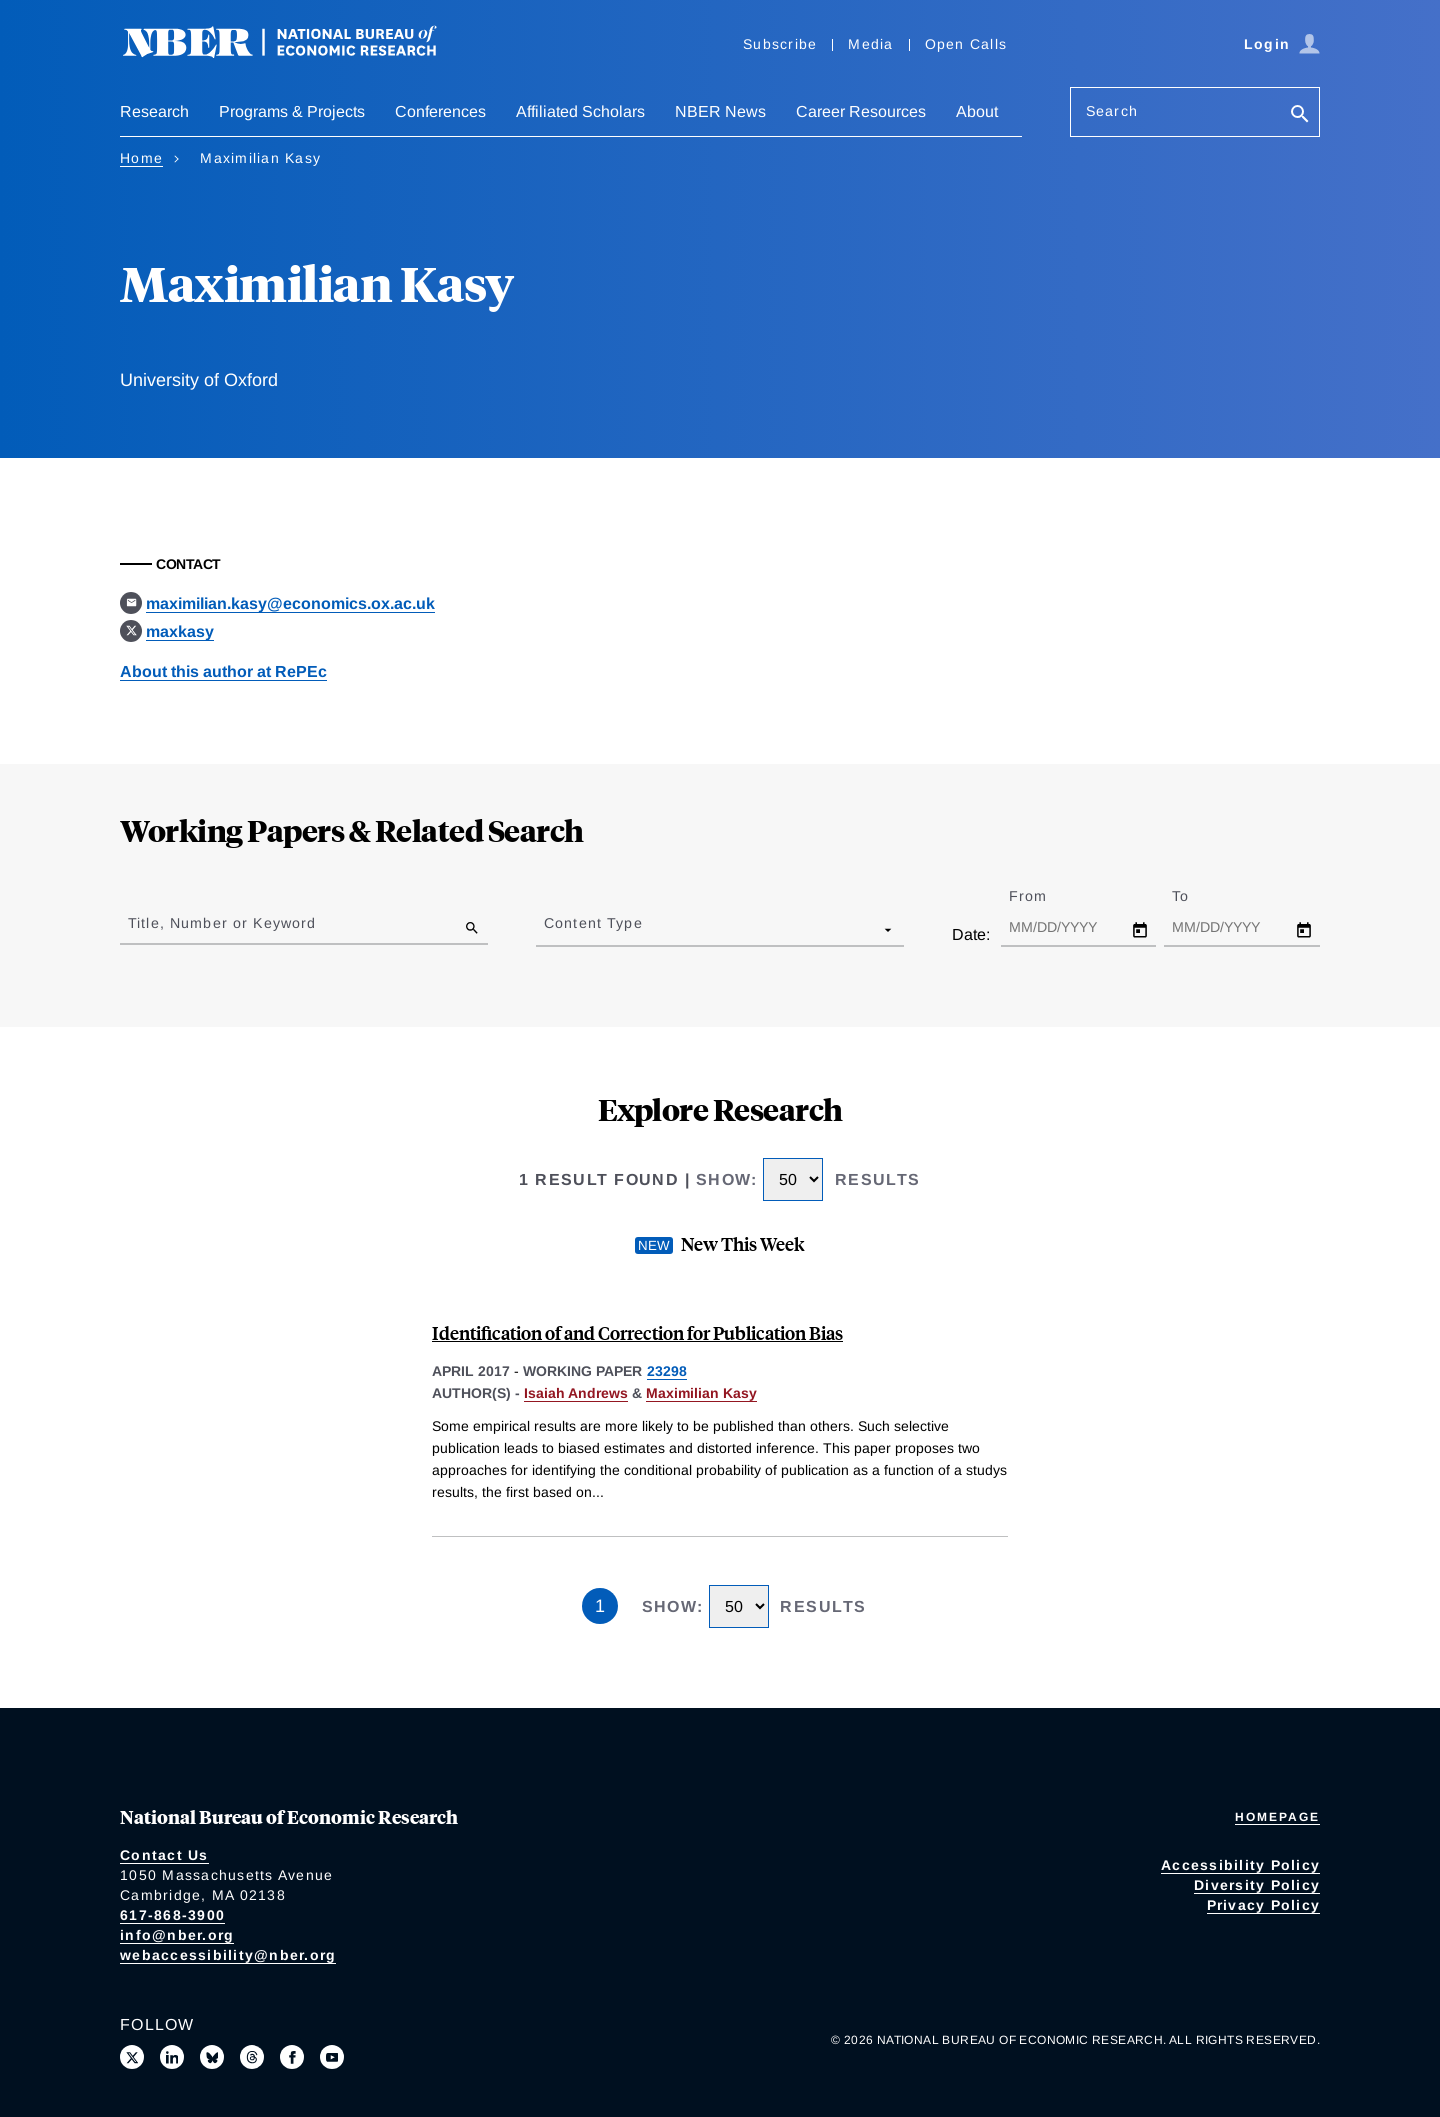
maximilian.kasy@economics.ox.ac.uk (290, 603)
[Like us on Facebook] (292, 2057)
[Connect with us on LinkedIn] (172, 2057)
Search (1112, 111)
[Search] (1300, 115)
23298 (667, 1371)
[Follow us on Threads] (252, 2057)
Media (870, 44)
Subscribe (780, 44)
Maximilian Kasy (701, 1393)
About (977, 111)
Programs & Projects (292, 111)
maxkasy (180, 631)
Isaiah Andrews (576, 1393)
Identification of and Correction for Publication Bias (637, 1332)
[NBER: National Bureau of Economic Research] (296, 52)
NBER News (720, 111)
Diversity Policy (1257, 1885)
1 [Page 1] (600, 1606)
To (1198, 896)
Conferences (440, 111)
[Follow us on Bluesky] (212, 2057)
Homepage (1277, 1817)
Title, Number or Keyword (222, 923)
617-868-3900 (172, 1915)
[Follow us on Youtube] (332, 2057)
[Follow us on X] (132, 2057)
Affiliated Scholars (580, 111)
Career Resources (861, 111)
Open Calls (966, 44)
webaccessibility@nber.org (228, 1955)
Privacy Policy (1264, 1905)
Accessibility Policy (1240, 1865)
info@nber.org (177, 1935)
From (1045, 896)
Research (154, 111)
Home (141, 158)
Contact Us (164, 1855)
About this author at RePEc (223, 671)
